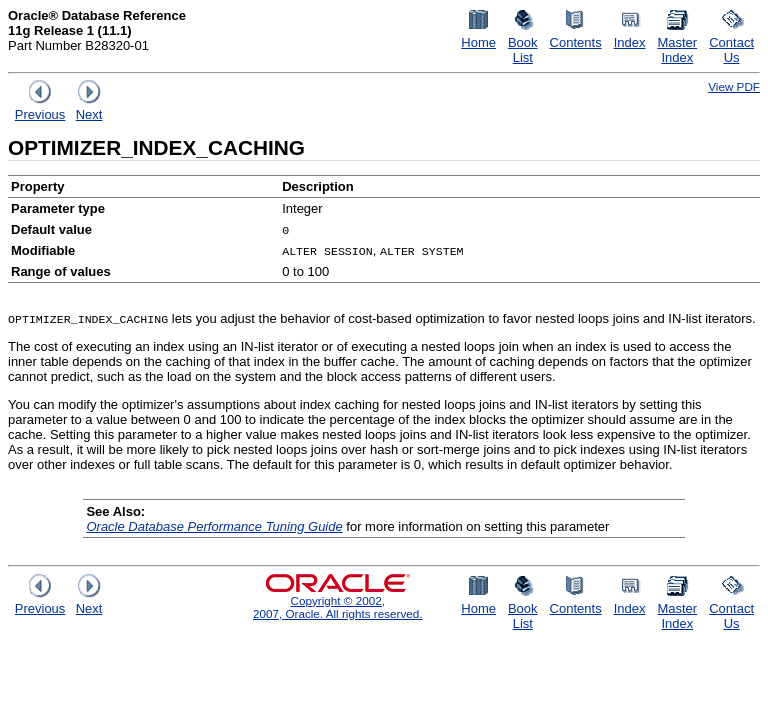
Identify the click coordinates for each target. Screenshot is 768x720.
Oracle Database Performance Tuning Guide (214, 526)
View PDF (734, 86)
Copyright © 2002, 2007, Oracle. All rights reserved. (338, 607)
